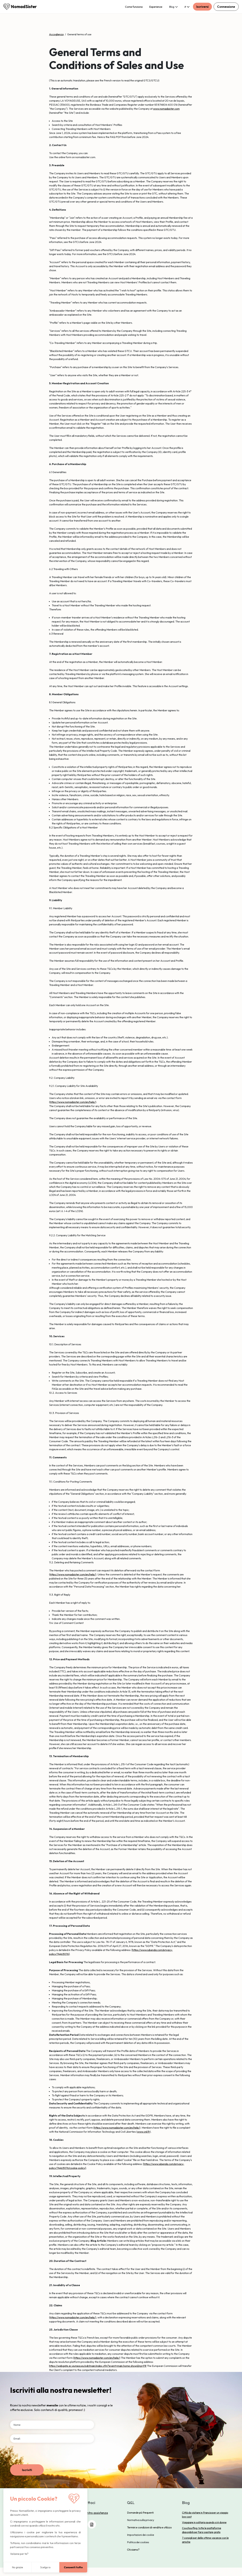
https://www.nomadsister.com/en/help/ (72, 1102)
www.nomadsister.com (166, 108)
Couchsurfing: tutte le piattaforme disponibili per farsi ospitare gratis (201, 2538)
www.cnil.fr (143, 2131)
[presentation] (42, 2458)
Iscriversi (202, 7)
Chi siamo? (133, 2558)
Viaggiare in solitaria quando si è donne (204, 2530)
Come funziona (134, 6)
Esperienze (155, 6)
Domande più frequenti (140, 2521)
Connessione (226, 7)
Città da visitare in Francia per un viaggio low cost (205, 2523)
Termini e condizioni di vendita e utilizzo (149, 2535)
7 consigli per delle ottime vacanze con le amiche (205, 2548)
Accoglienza (56, 34)
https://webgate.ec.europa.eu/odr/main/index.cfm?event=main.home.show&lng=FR (97, 2366)
